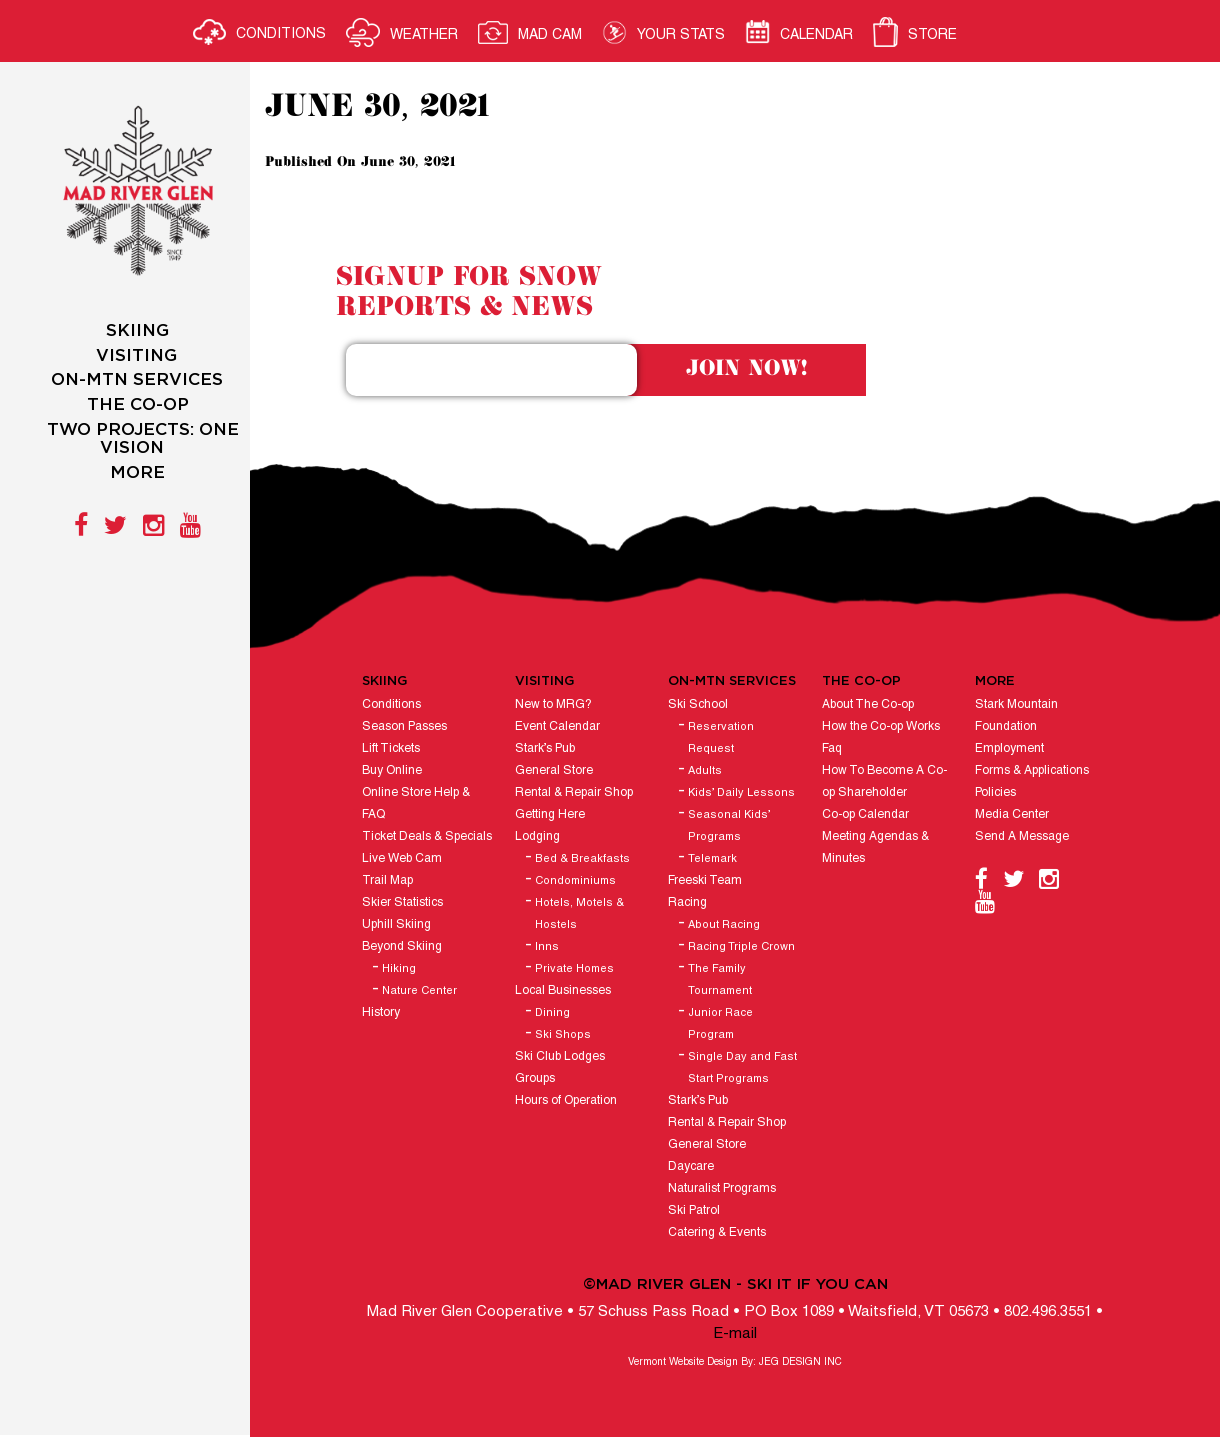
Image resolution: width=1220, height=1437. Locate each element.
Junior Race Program (720, 1024)
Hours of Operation (566, 1100)
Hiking (399, 969)
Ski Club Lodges (560, 1056)
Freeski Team (705, 880)
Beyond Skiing (402, 946)
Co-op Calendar (865, 814)
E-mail (735, 1334)
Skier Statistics (402, 902)
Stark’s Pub (545, 748)
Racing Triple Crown (741, 947)
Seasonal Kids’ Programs (729, 826)
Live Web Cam (402, 858)
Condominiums (575, 881)
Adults (705, 771)
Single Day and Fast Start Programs (742, 1068)
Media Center (1012, 814)
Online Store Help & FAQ (416, 803)
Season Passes (404, 726)
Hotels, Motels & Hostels (579, 914)
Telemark (712, 859)
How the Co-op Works (881, 726)
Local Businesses (563, 990)
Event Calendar (557, 726)
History (381, 1012)
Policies (995, 792)
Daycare (691, 1166)
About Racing (724, 925)
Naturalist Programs (722, 1188)
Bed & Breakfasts (582, 859)
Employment (1009, 748)
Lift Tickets (391, 748)
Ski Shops (563, 1035)
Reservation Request (721, 738)
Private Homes (574, 969)
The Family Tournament (720, 980)
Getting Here (550, 814)
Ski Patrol (694, 1210)
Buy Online (392, 770)
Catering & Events (717, 1232)
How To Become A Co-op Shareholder (884, 781)
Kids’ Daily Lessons (741, 793)
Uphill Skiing (396, 924)
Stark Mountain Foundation (1016, 715)
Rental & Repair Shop (574, 792)
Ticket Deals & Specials (427, 836)
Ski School (698, 704)
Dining (552, 1013)
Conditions (391, 704)
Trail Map (387, 880)
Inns (547, 947)
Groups (535, 1078)
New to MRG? (553, 704)
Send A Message (1022, 836)
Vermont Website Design (683, 1362)
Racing (687, 902)
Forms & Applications (1032, 770)
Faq (832, 748)
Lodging (537, 836)
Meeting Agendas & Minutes (875, 847)
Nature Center (419, 991)
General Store (554, 770)
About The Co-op (868, 704)
